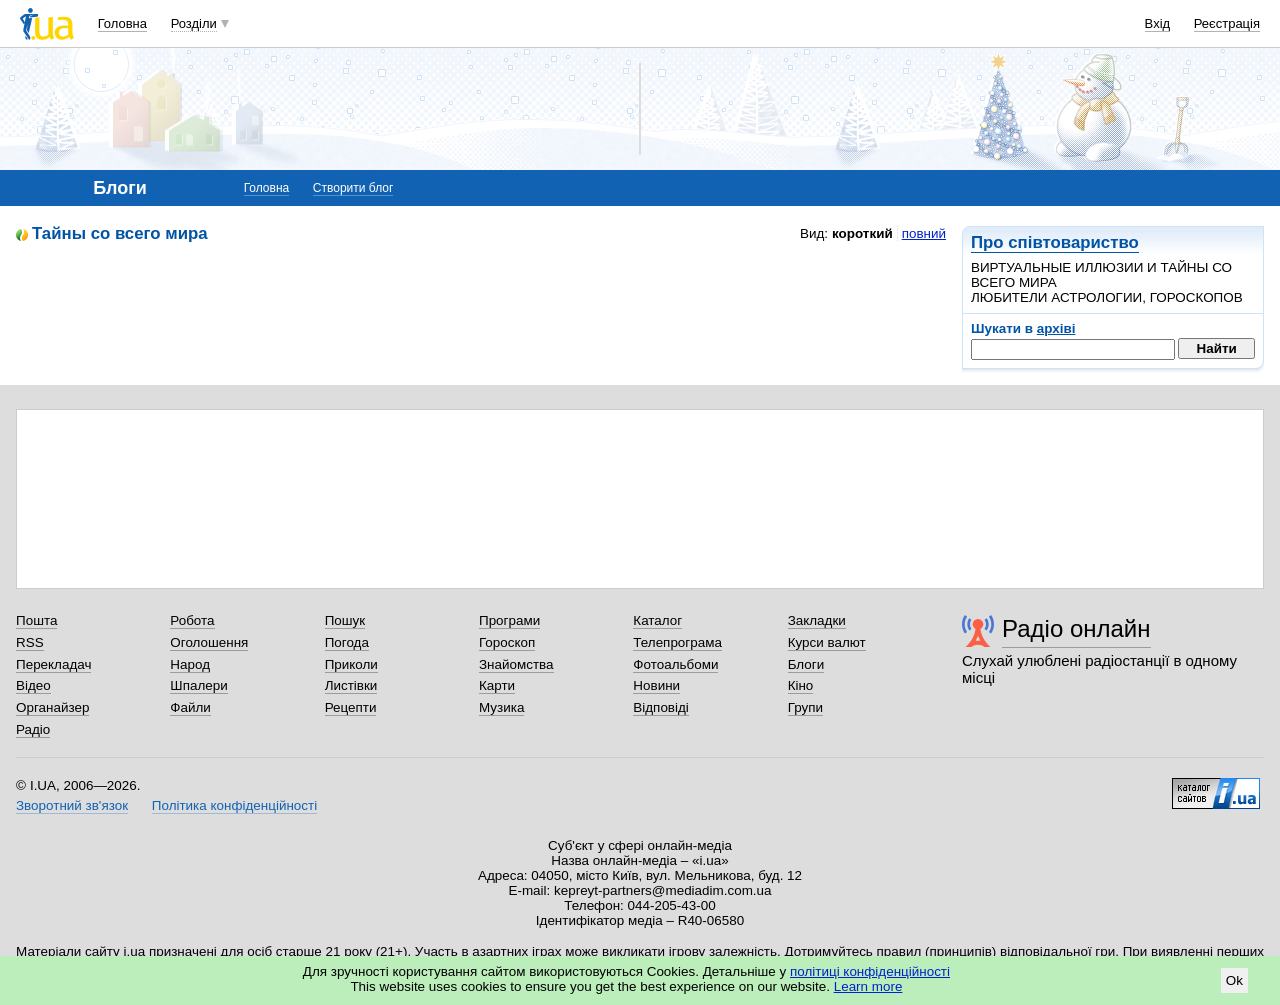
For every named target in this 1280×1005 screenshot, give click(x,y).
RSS (30, 642)
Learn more (868, 986)
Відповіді (661, 707)
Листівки (351, 685)
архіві (1056, 328)
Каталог (657, 620)
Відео (33, 685)
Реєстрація (1227, 23)
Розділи (194, 23)
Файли (190, 707)
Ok (1234, 980)
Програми (509, 620)
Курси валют (827, 642)
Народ (190, 664)
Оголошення (209, 642)
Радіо (33, 729)
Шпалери (198, 685)
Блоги (806, 664)
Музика (501, 707)
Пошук (345, 620)
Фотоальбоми (675, 664)
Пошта (36, 620)
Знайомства (516, 664)
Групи (805, 707)
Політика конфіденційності (234, 805)
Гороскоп (507, 642)
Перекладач (53, 664)
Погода (347, 642)
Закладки (817, 620)
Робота (192, 620)
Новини (656, 685)
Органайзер (52, 707)
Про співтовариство (1055, 242)
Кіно (801, 685)
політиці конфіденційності (870, 971)
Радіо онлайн (1076, 628)
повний (924, 233)
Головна (122, 23)
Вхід (1158, 23)
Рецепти (351, 707)
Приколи (351, 664)
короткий (862, 233)
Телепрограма (677, 642)
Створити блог (353, 188)
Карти (497, 685)
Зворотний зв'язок (72, 805)
